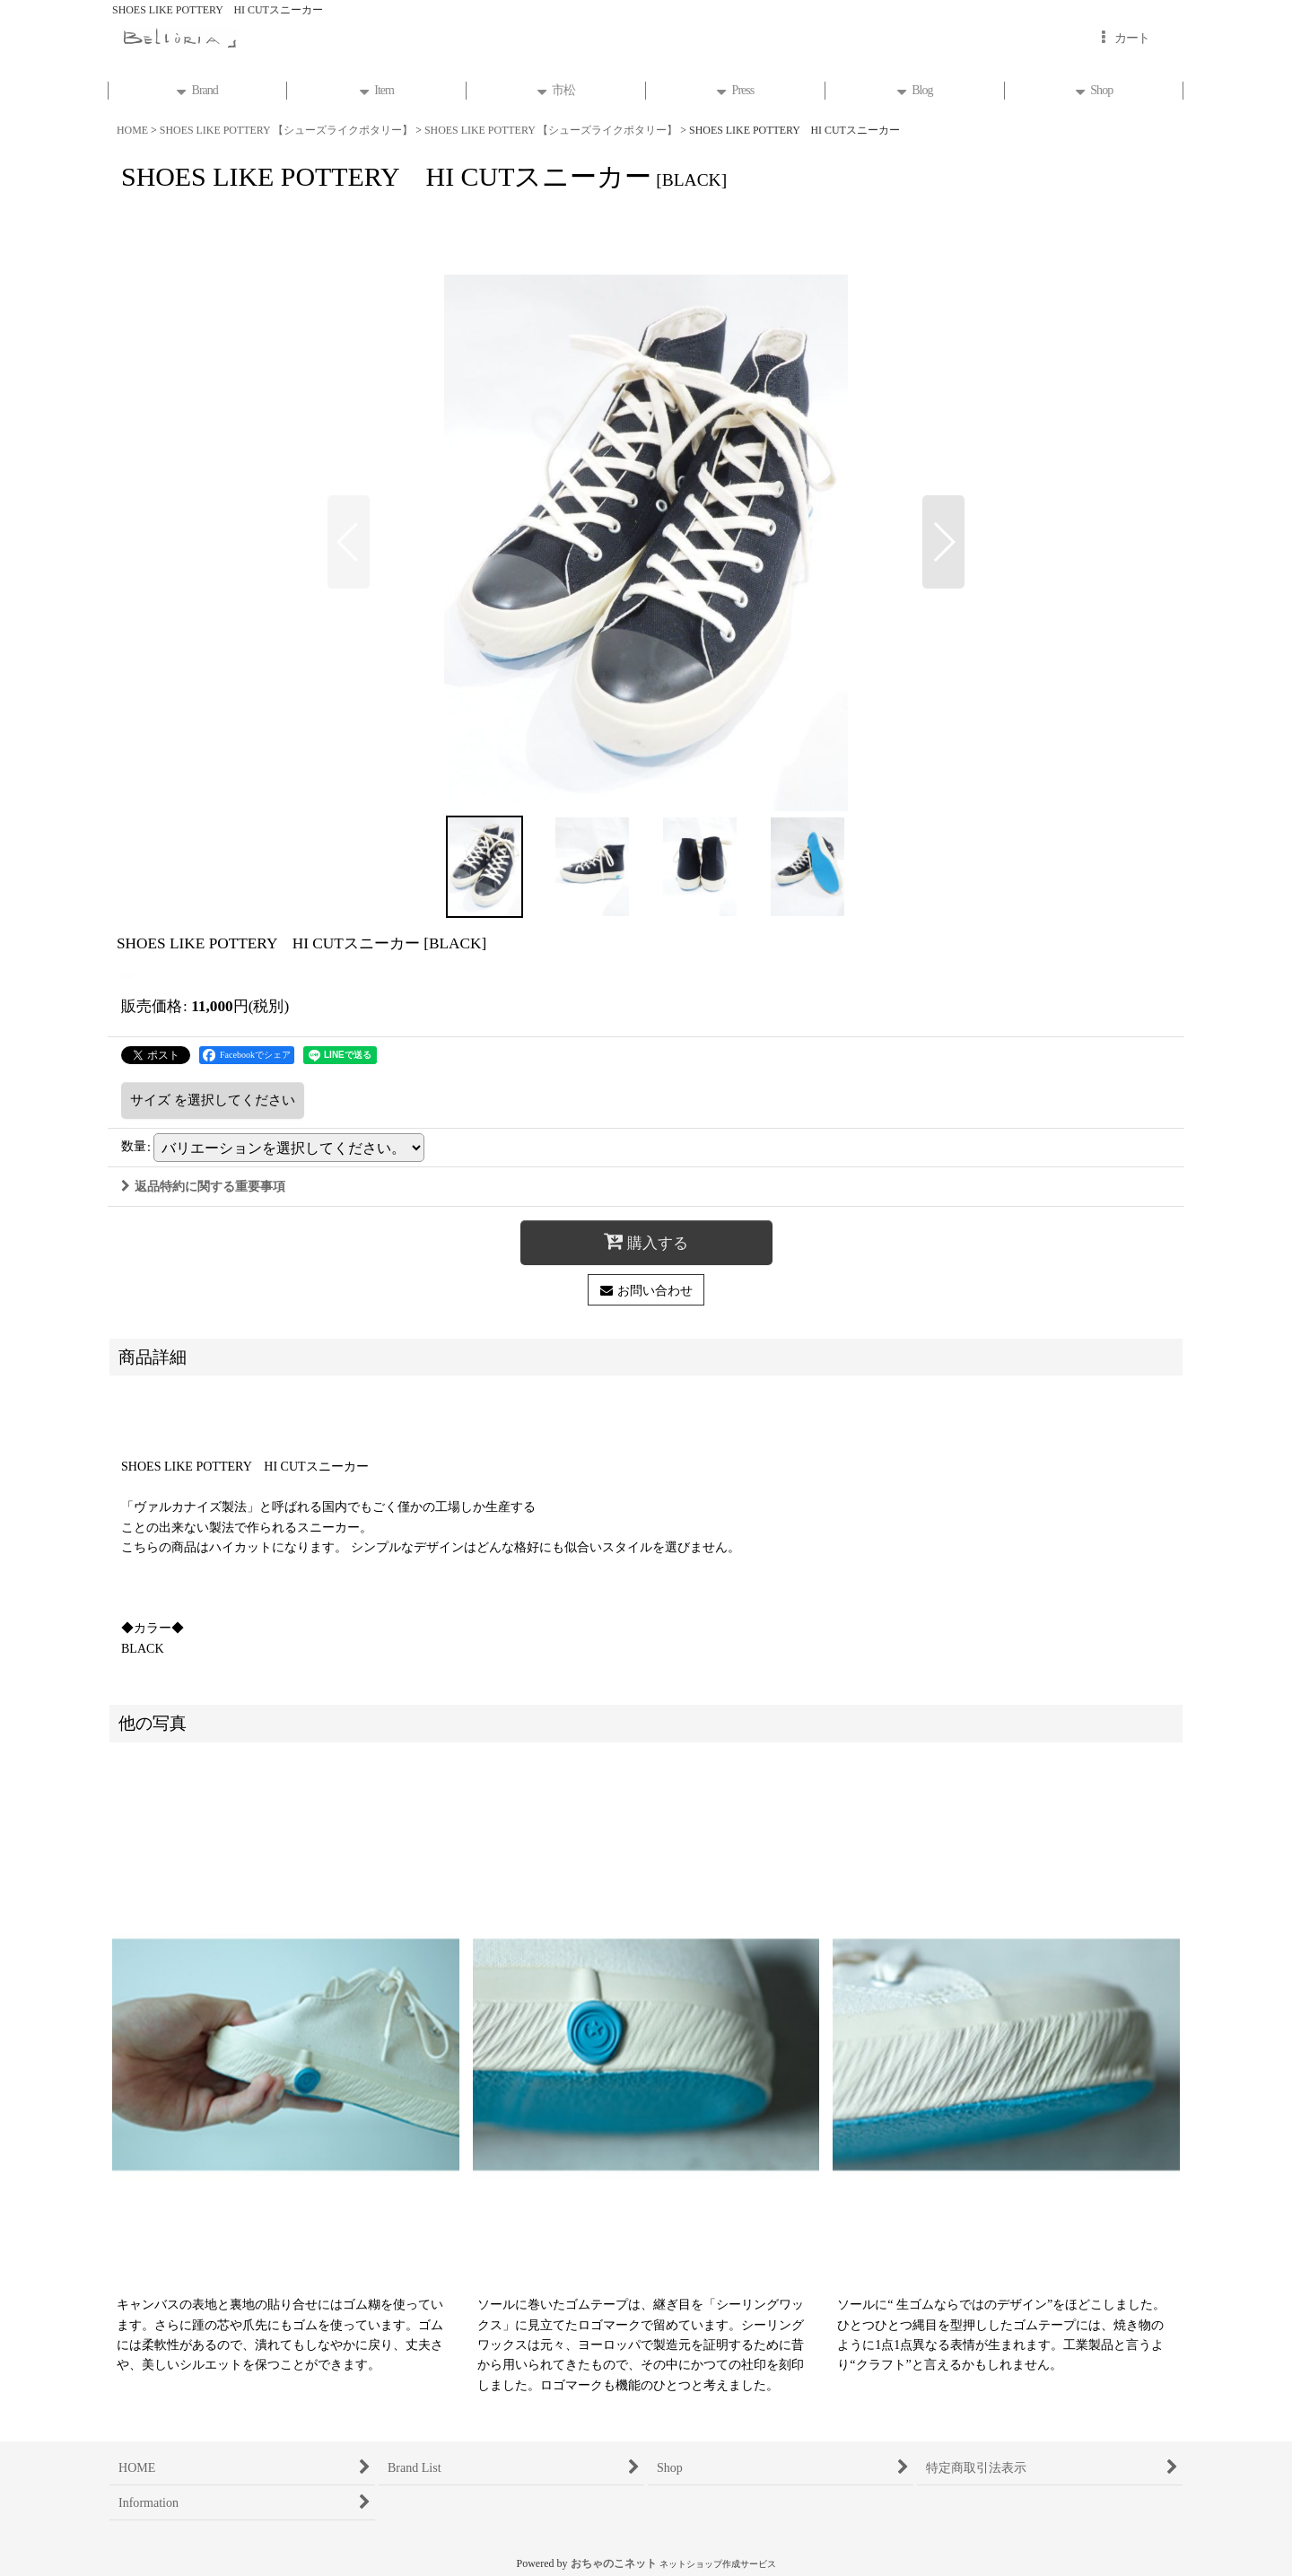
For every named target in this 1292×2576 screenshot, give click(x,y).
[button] (348, 542)
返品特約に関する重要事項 (203, 1186)
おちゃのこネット (614, 2563)
